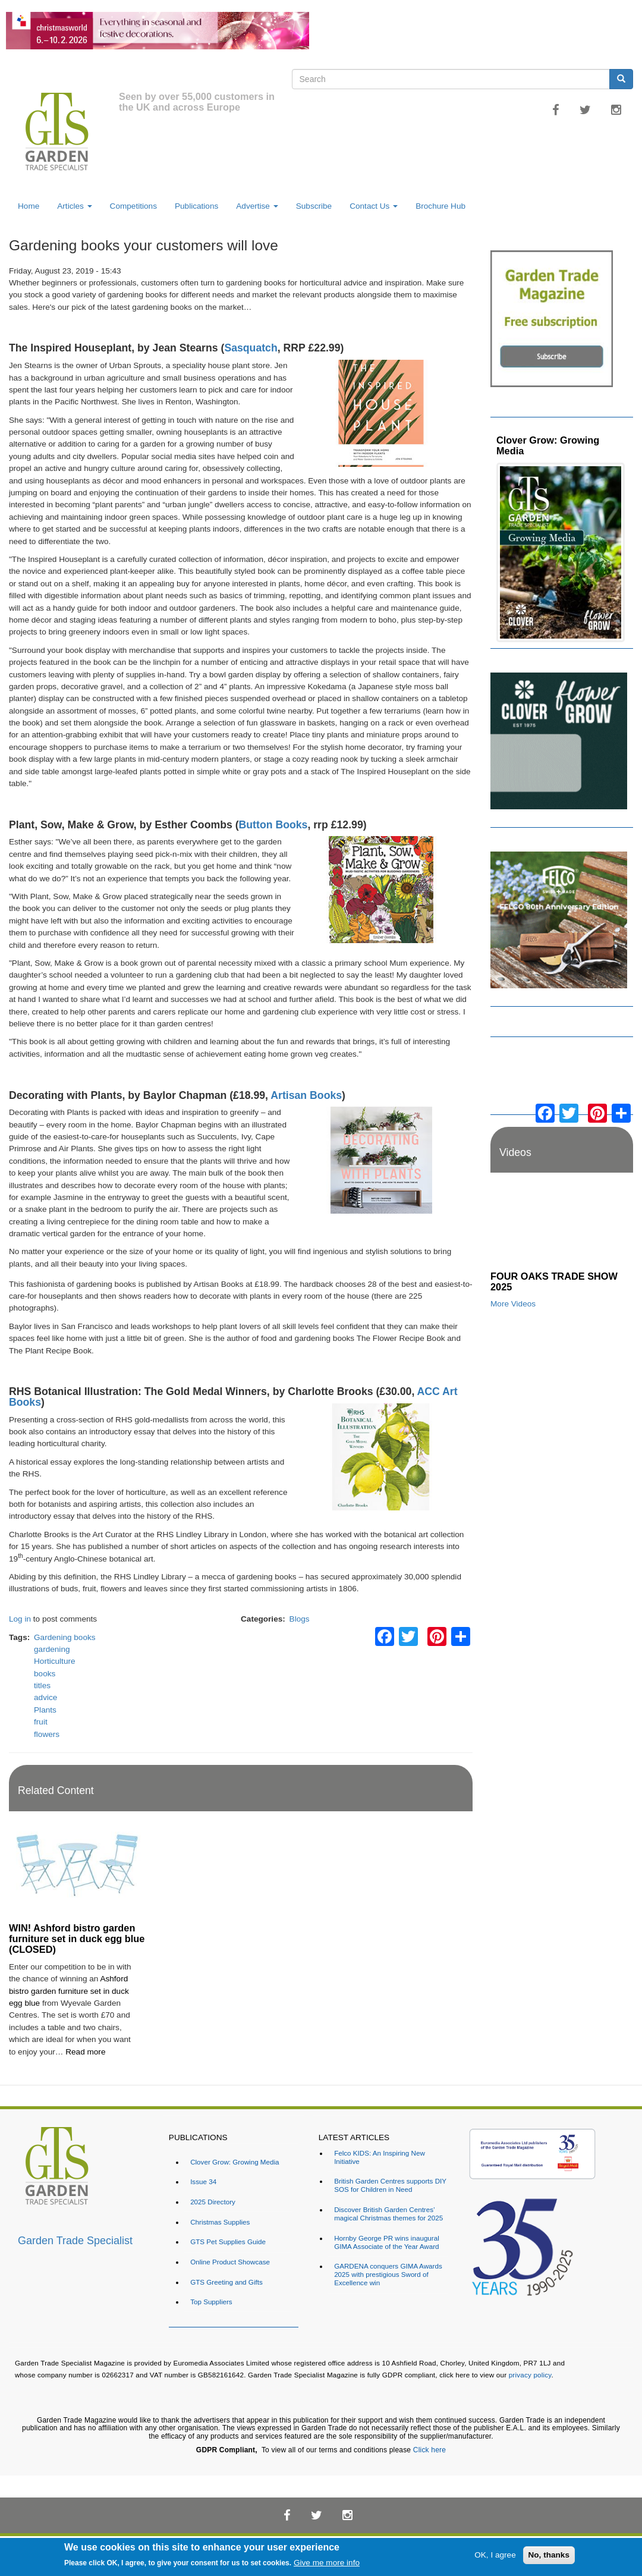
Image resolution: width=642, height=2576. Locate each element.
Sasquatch (250, 348)
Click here (429, 2450)
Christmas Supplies (220, 2222)
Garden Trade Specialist (75, 2241)
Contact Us (374, 206)
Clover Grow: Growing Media (547, 445)
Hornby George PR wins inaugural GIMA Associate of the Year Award (386, 2242)
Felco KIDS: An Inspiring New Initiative (379, 2157)
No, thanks (549, 2554)
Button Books (273, 825)
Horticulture (54, 1661)
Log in (20, 1618)
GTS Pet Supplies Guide (228, 2241)
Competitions (133, 206)
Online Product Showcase (230, 2262)
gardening (52, 1649)
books (44, 1673)
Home (28, 206)
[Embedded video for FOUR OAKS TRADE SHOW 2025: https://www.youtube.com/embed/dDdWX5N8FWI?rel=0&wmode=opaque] (561, 1225)
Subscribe (314, 206)
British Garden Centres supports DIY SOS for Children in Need (390, 2185)
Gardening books (65, 1637)
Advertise (257, 206)
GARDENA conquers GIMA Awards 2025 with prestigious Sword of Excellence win (388, 2274)
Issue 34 (203, 2181)
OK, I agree (495, 2554)
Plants (45, 1709)
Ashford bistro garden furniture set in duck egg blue (69, 1991)
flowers (46, 1734)
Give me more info (327, 2562)
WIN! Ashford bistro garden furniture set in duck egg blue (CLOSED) (76, 1938)
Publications (196, 206)
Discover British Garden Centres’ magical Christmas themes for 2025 (388, 2214)
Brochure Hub (440, 206)
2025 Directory (212, 2202)
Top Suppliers (211, 2301)
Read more (85, 2051)
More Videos (513, 1303)
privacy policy (530, 2375)
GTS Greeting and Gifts (226, 2282)
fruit (41, 1721)
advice (45, 1697)
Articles (74, 206)
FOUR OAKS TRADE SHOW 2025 (554, 1281)
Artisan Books (306, 1095)
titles (42, 1685)
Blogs (299, 1618)
